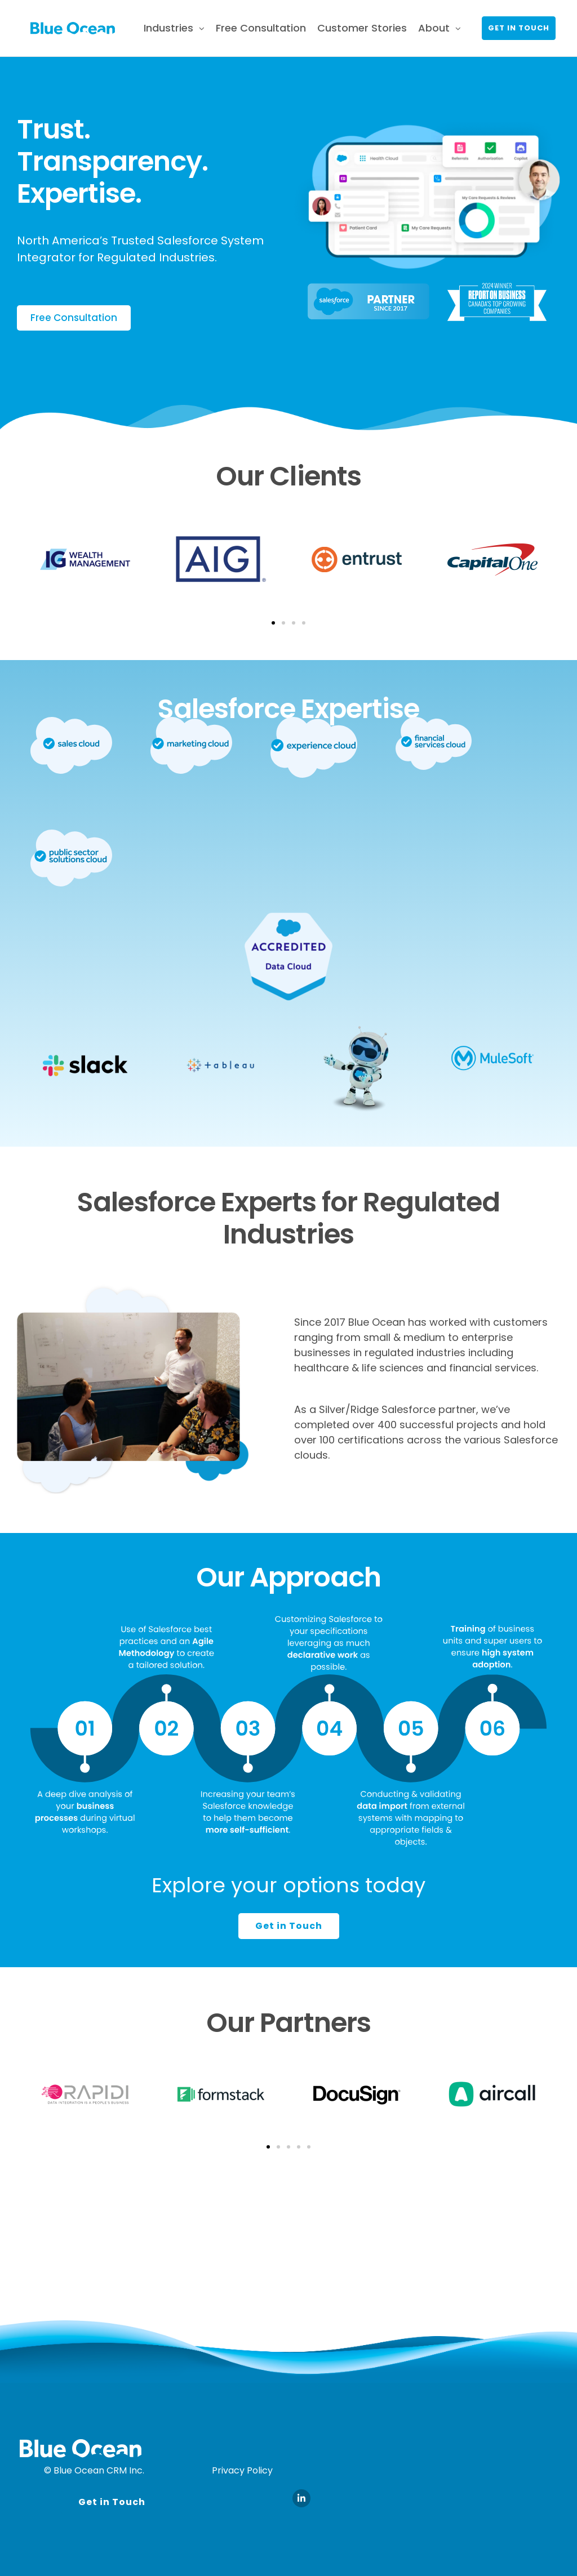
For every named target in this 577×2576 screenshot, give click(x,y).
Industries (168, 28)
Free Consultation (261, 28)
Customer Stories (362, 28)
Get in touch (518, 28)
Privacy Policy (242, 2469)
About (434, 28)
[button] (273, 623)
